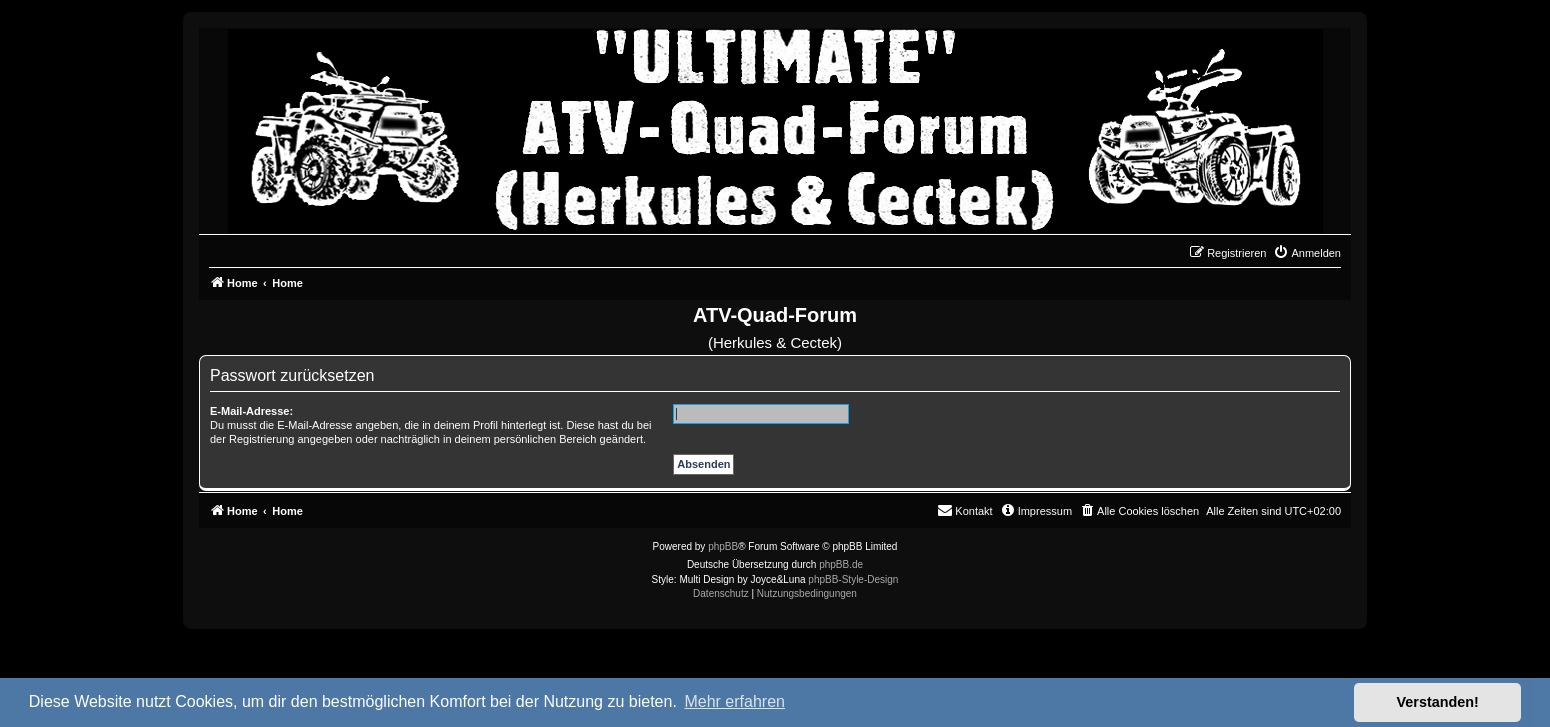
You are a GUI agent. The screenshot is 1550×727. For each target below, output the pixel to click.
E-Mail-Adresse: (251, 411)
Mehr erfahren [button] (734, 701)
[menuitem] (1307, 253)
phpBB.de (841, 564)
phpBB (723, 546)
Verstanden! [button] (1438, 702)
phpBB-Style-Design (853, 579)
